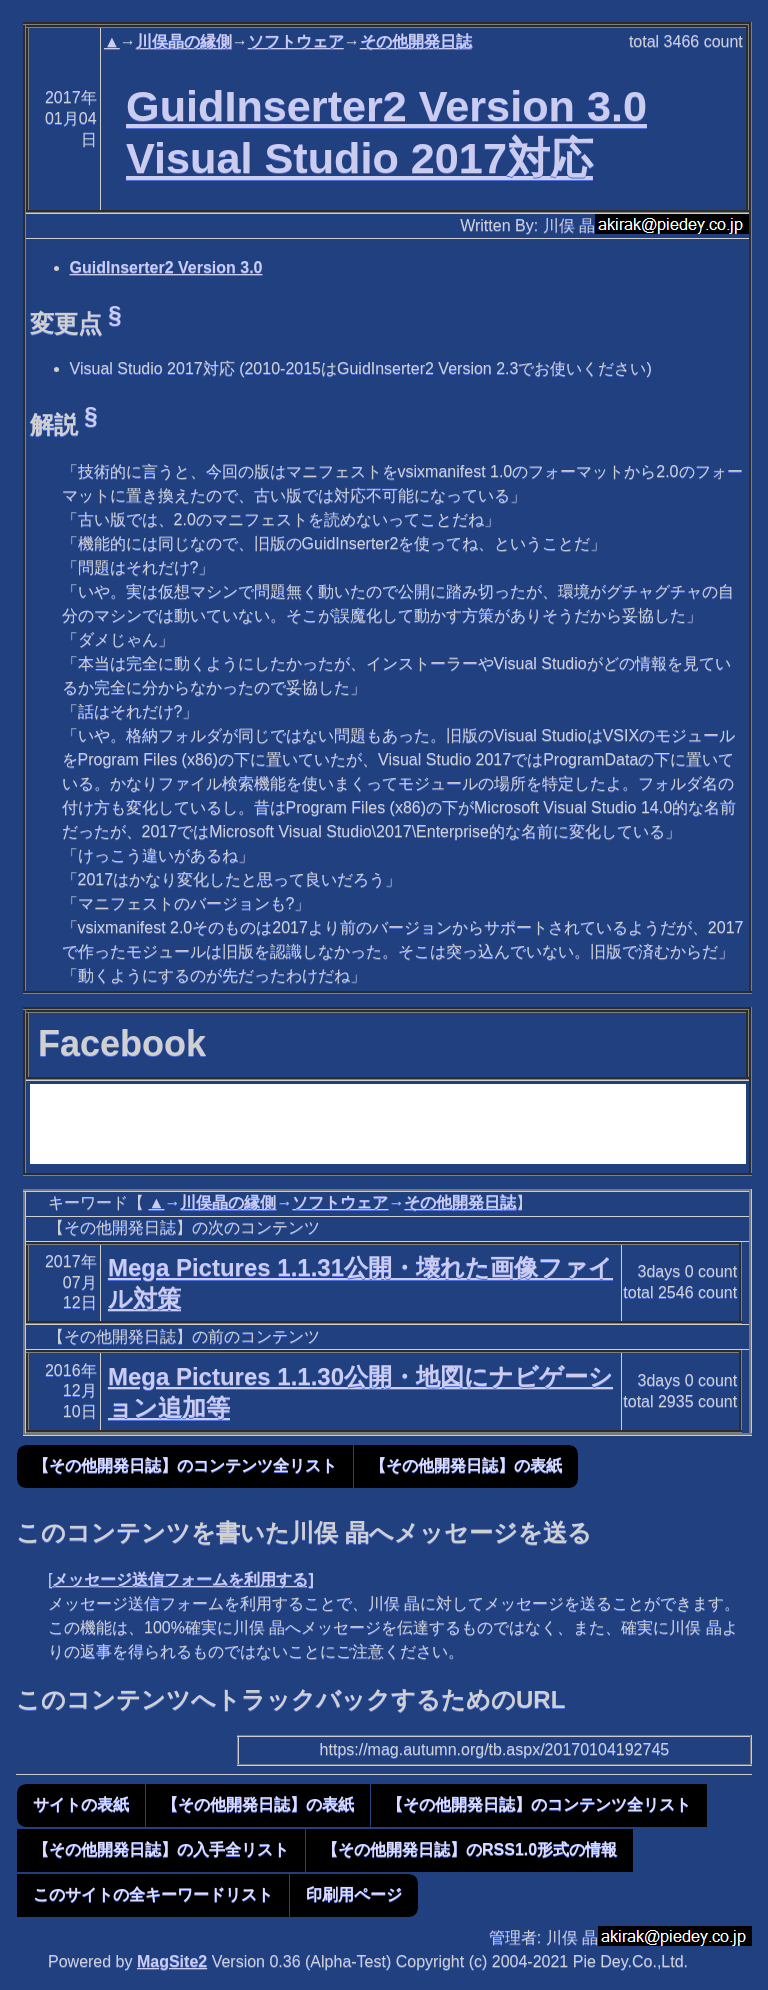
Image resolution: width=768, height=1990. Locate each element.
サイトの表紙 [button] (81, 1804)
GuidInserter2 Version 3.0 (166, 267)
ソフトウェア (296, 41)
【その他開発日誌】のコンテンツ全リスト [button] (185, 1465)
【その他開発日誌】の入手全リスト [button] (161, 1849)
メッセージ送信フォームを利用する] (182, 1579)
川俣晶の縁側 (184, 41)
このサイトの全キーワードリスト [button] (153, 1894)
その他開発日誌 (416, 41)
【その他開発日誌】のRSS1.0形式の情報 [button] (469, 1849)
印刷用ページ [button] (354, 1894)
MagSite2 (172, 1961)
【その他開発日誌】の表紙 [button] (466, 1465)
